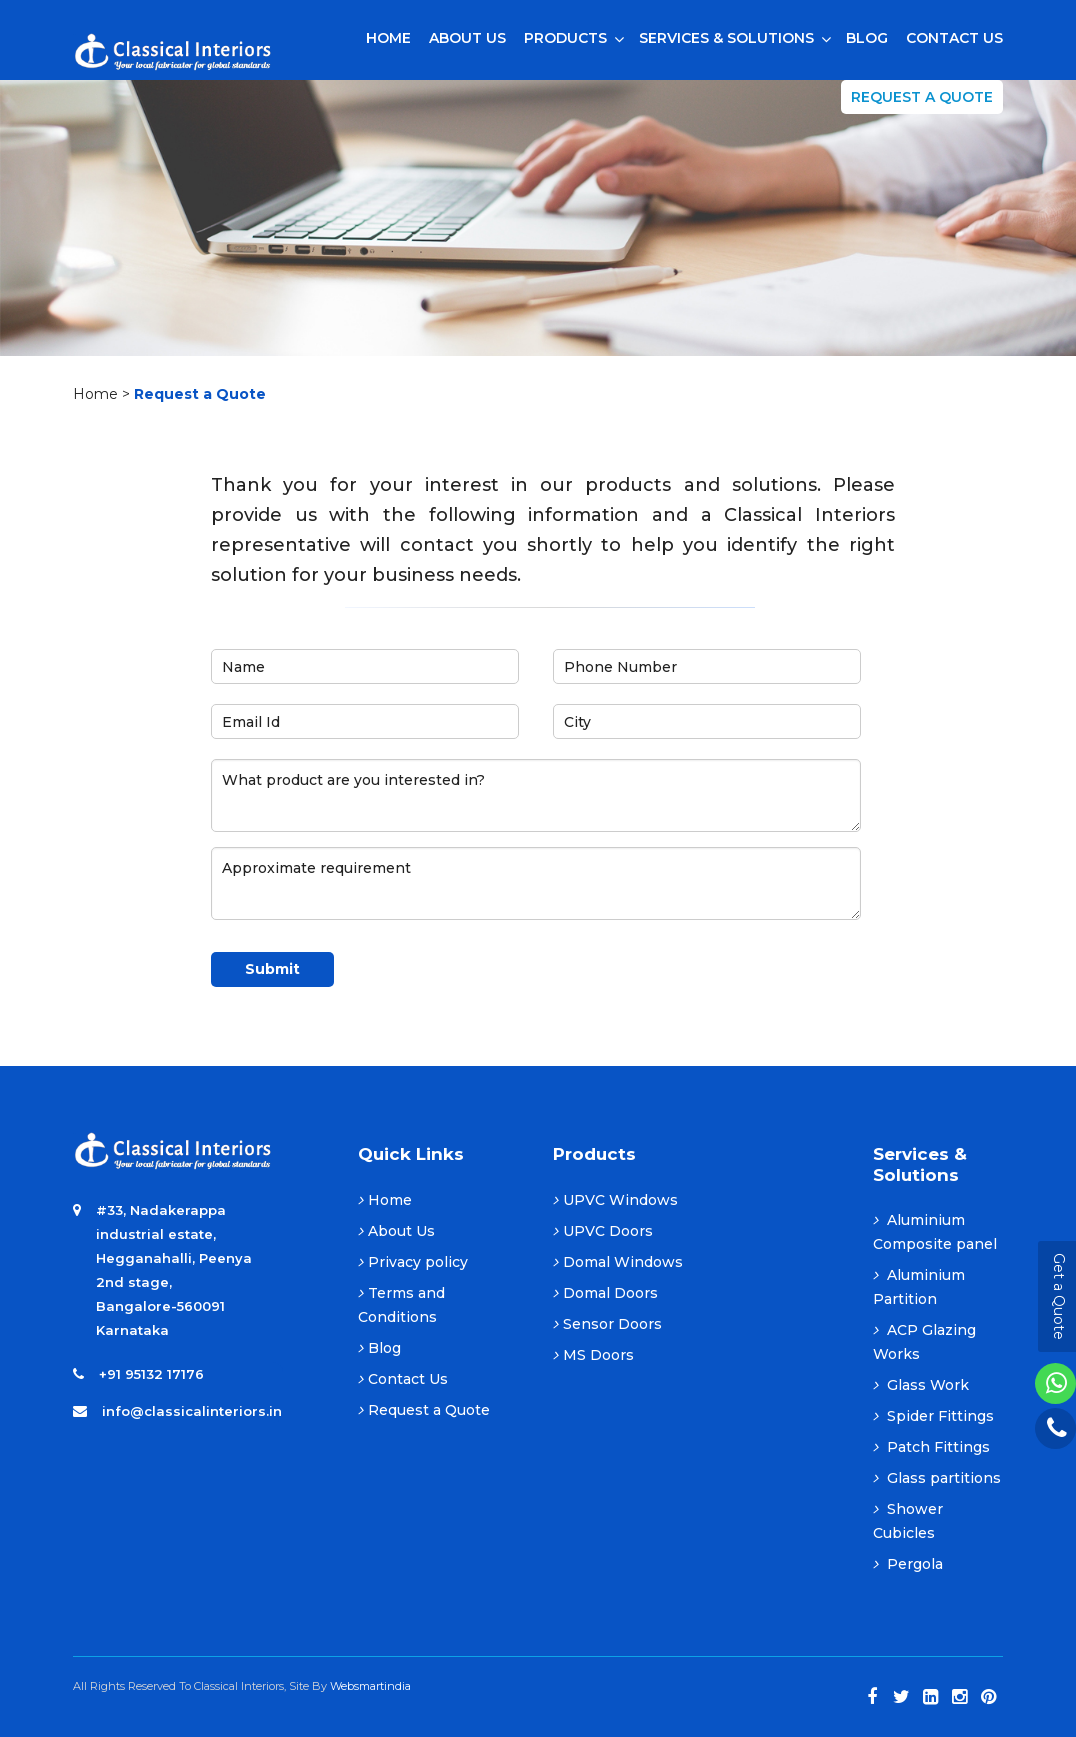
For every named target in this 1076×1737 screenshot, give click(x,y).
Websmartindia (370, 1686)
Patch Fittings (931, 1447)
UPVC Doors (603, 1231)
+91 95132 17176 (151, 1374)
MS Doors (593, 1355)
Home (95, 394)
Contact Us (403, 1379)
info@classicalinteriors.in (192, 1411)
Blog (379, 1348)
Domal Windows (618, 1262)
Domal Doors (605, 1293)
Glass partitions (937, 1478)
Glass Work (921, 1385)
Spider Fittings (933, 1416)
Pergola (908, 1564)
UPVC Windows (615, 1200)
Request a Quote (922, 97)
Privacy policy (413, 1262)
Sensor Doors (607, 1324)
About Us (396, 1231)
